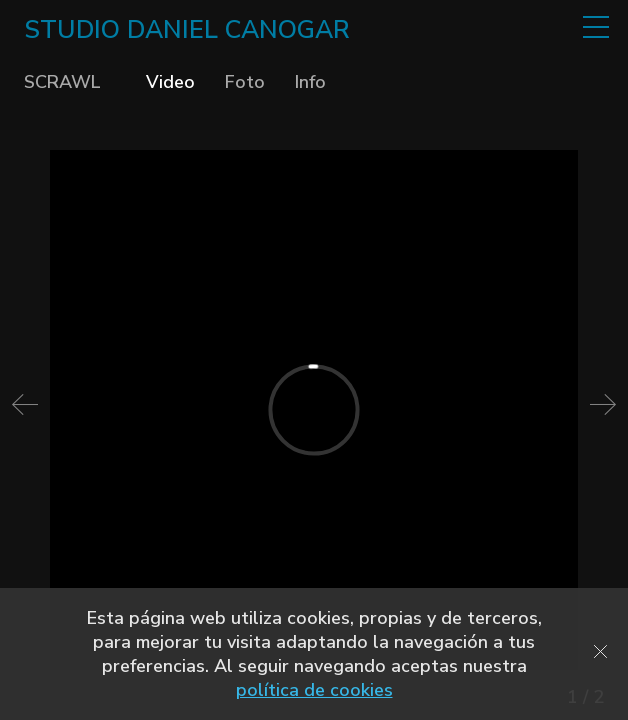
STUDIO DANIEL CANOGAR (187, 30)
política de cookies (314, 690)
